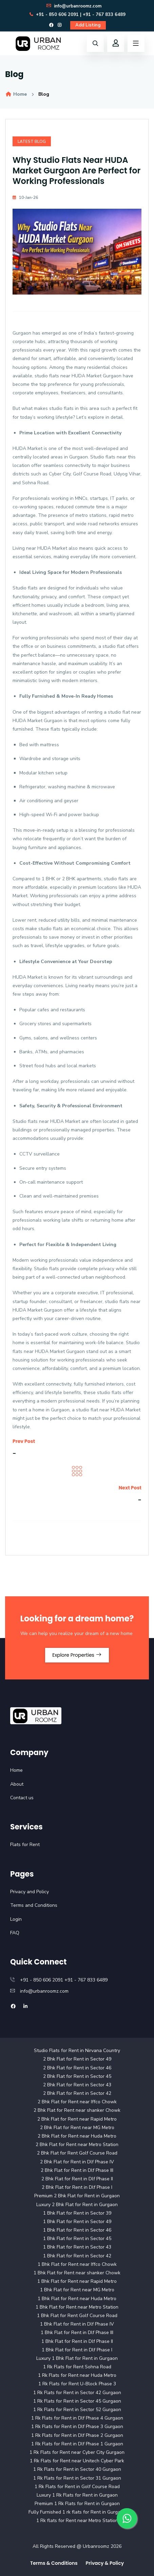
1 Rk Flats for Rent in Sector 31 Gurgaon (77, 2478)
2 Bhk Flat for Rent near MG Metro (77, 2127)
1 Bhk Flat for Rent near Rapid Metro (77, 2281)
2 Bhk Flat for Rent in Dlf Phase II (77, 2179)
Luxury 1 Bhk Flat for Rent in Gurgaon (77, 2358)
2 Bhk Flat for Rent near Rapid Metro (77, 2119)
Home (16, 94)
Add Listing (88, 25)
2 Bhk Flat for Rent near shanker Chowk (77, 2110)
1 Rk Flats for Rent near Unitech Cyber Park (77, 2461)
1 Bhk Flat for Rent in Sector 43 (77, 2247)
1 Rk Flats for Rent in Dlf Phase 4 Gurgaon (77, 2418)
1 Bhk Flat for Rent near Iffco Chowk (77, 2264)
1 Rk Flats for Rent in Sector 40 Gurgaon (77, 2469)
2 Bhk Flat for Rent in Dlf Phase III (77, 2170)
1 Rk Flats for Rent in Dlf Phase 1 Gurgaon (77, 2444)
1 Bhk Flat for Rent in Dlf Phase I (77, 2350)
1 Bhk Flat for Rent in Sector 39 (77, 2213)
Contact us (22, 1797)
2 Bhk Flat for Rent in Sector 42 (77, 2093)
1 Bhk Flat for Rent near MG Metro (77, 2290)
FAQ (14, 1933)
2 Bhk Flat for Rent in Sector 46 (77, 2068)
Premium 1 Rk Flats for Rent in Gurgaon (77, 2503)
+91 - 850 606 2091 (54, 15)
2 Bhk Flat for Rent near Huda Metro (77, 2136)
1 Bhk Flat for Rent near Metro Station (77, 2307)
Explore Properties (76, 1655)
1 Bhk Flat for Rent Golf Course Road (77, 2315)
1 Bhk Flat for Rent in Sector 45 (77, 2238)
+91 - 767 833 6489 (104, 15)
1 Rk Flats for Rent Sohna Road (77, 2367)
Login (16, 1919)
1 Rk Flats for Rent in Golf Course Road (77, 2486)
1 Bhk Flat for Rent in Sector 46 (77, 2230)
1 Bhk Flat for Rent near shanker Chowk (77, 2273)
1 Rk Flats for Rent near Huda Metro (77, 2375)
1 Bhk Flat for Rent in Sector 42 (77, 2256)
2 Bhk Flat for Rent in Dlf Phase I (77, 2187)
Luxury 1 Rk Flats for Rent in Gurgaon (77, 2495)
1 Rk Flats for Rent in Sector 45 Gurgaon (77, 2401)
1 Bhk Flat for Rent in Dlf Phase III (77, 2332)
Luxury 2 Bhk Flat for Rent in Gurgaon (77, 2204)
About (16, 1784)
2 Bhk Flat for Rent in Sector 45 (77, 2076)
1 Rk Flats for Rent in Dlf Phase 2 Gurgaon (77, 2435)
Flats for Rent (25, 1844)
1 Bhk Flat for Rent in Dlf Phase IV (77, 2324)
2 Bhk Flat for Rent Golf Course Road (77, 2153)
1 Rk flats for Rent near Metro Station (77, 2520)
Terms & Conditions (54, 2563)
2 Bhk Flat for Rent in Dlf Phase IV (77, 2162)
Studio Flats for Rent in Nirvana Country (77, 2050)
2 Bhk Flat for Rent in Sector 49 (77, 2059)
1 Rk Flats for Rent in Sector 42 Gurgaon (77, 2392)
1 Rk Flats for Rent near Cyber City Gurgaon (77, 2452)
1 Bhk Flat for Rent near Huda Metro (77, 2298)
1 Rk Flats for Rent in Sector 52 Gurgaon (77, 2409)
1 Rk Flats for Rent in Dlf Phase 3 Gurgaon (77, 2426)
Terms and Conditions (33, 1905)
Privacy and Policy (29, 1891)
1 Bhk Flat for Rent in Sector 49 (77, 2221)
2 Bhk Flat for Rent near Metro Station (77, 2144)
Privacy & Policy (105, 2563)
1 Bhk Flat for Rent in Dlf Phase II (77, 2341)
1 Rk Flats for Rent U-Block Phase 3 (77, 2384)
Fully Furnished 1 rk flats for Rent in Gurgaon (77, 2512)
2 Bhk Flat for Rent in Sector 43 (77, 2085)
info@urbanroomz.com (73, 6)
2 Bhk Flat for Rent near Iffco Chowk (77, 2102)
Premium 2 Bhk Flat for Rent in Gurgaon (77, 2196)
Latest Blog (32, 141)
